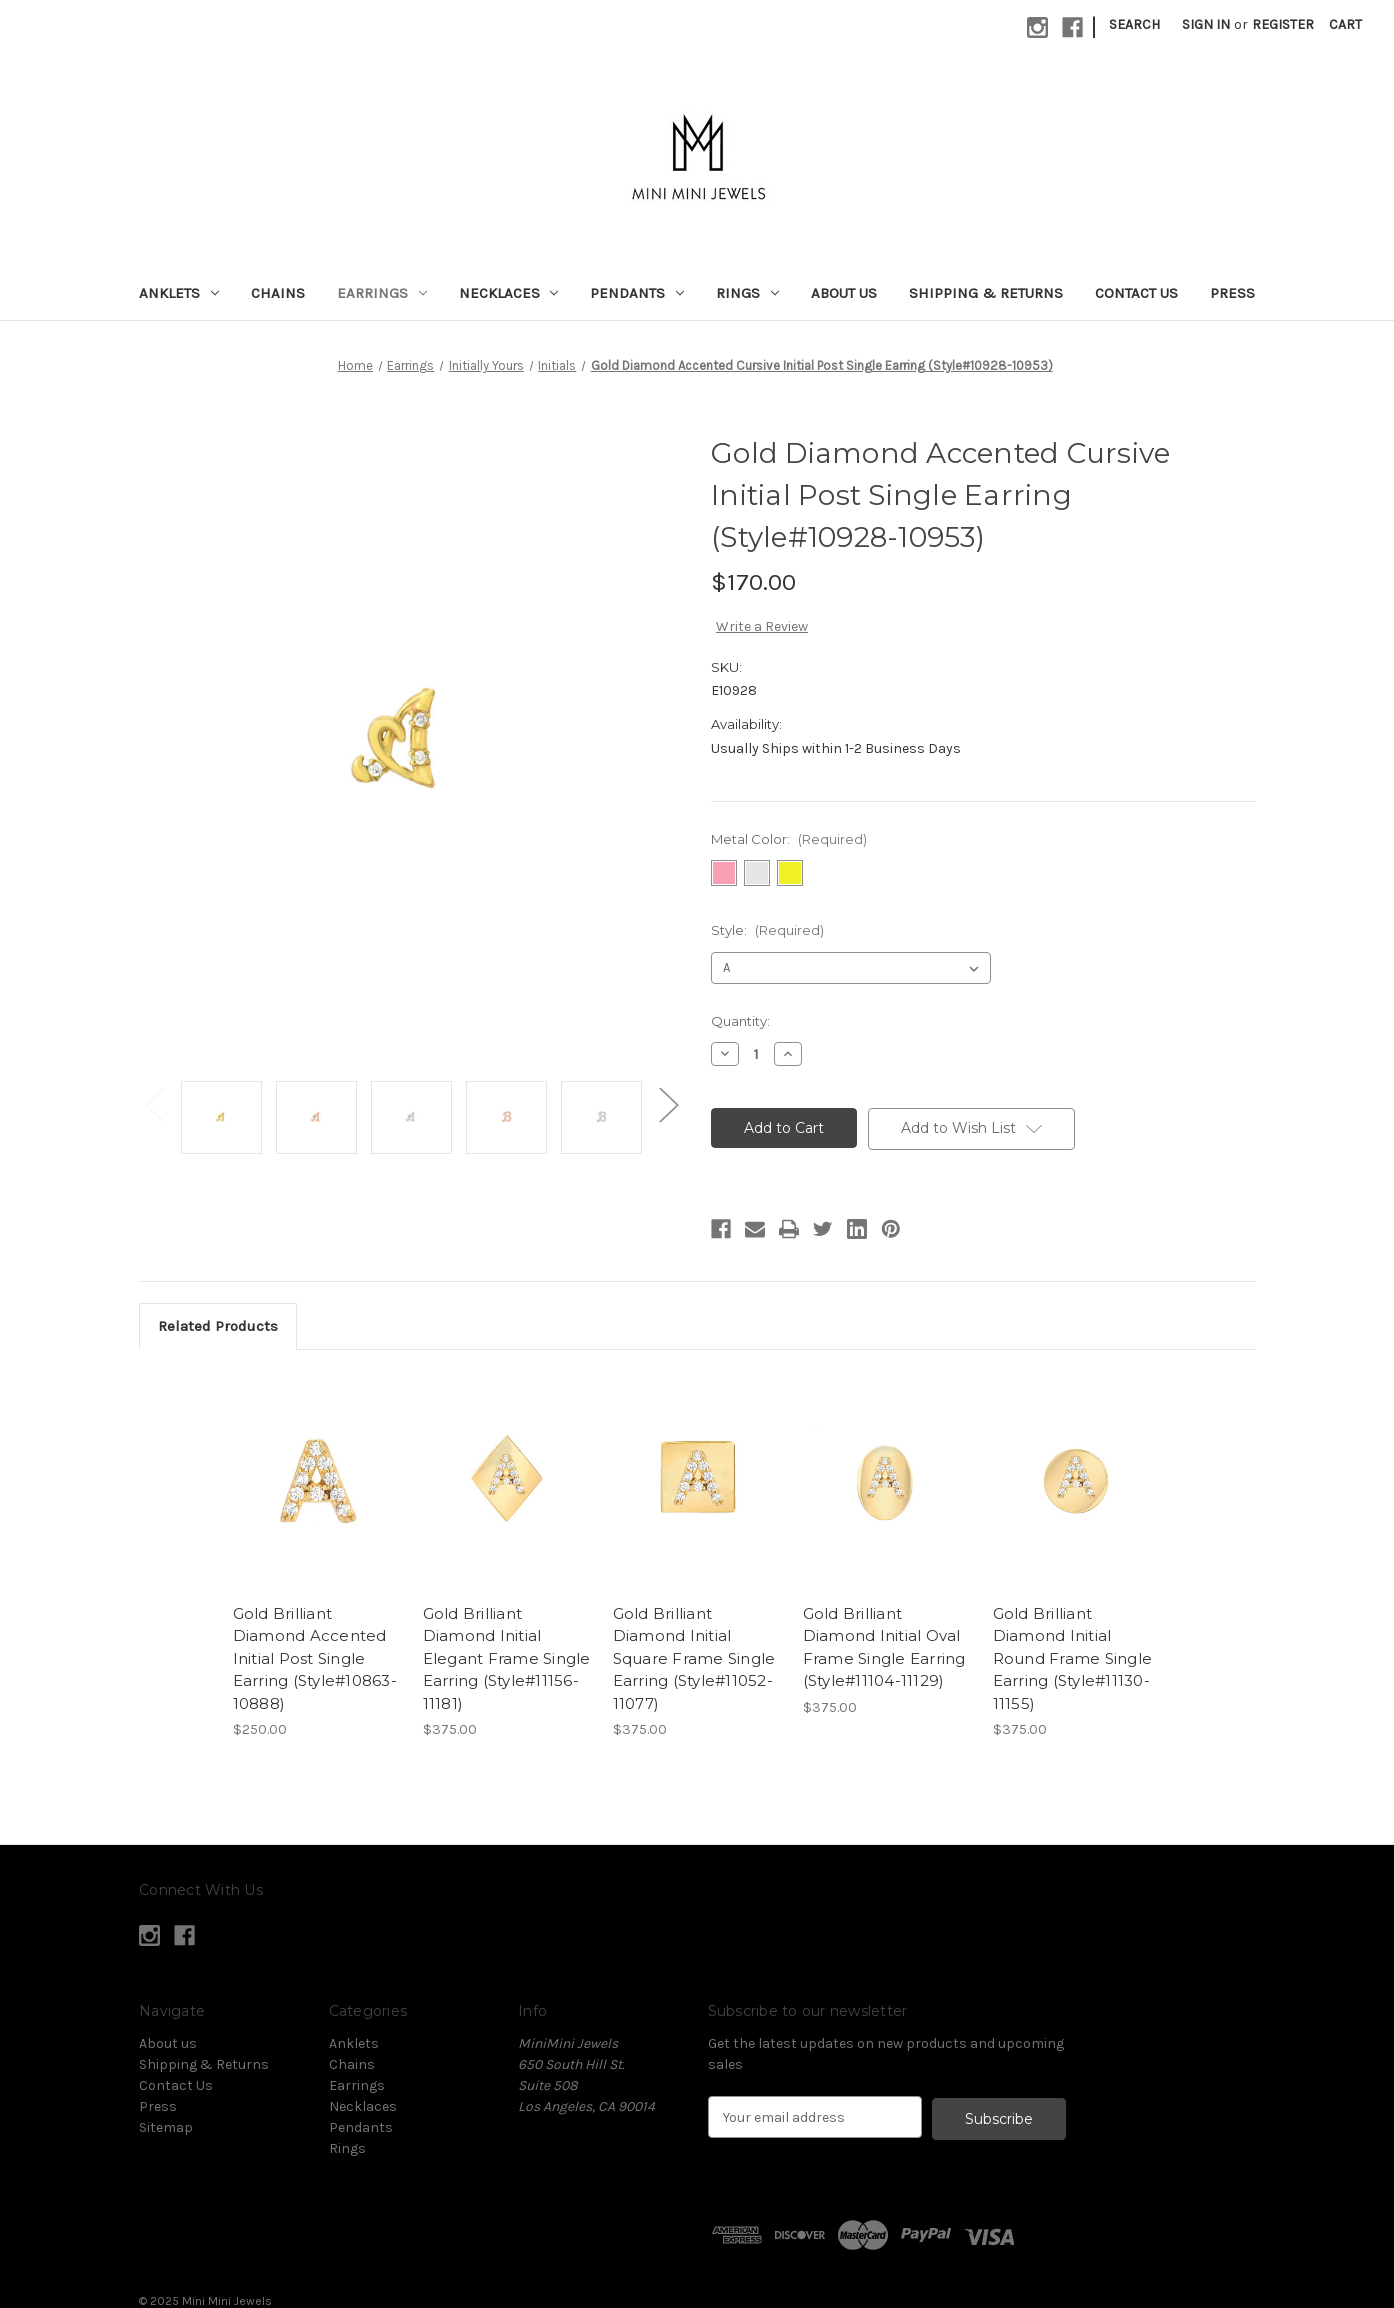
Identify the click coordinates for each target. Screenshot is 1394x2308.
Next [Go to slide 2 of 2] (668, 1103)
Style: (767, 930)
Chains (278, 293)
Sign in (1206, 24)
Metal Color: (789, 839)
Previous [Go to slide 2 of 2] (154, 1103)
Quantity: (740, 1021)
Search (1134, 24)
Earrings (382, 293)
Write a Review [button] (762, 626)
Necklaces (509, 293)
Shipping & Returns (986, 293)
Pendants (637, 293)
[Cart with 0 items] (1345, 24)
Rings (747, 293)
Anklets (179, 293)
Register (1283, 24)
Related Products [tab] (218, 1326)
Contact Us (1136, 293)
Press (1232, 293)
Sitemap (166, 2127)
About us (844, 293)
